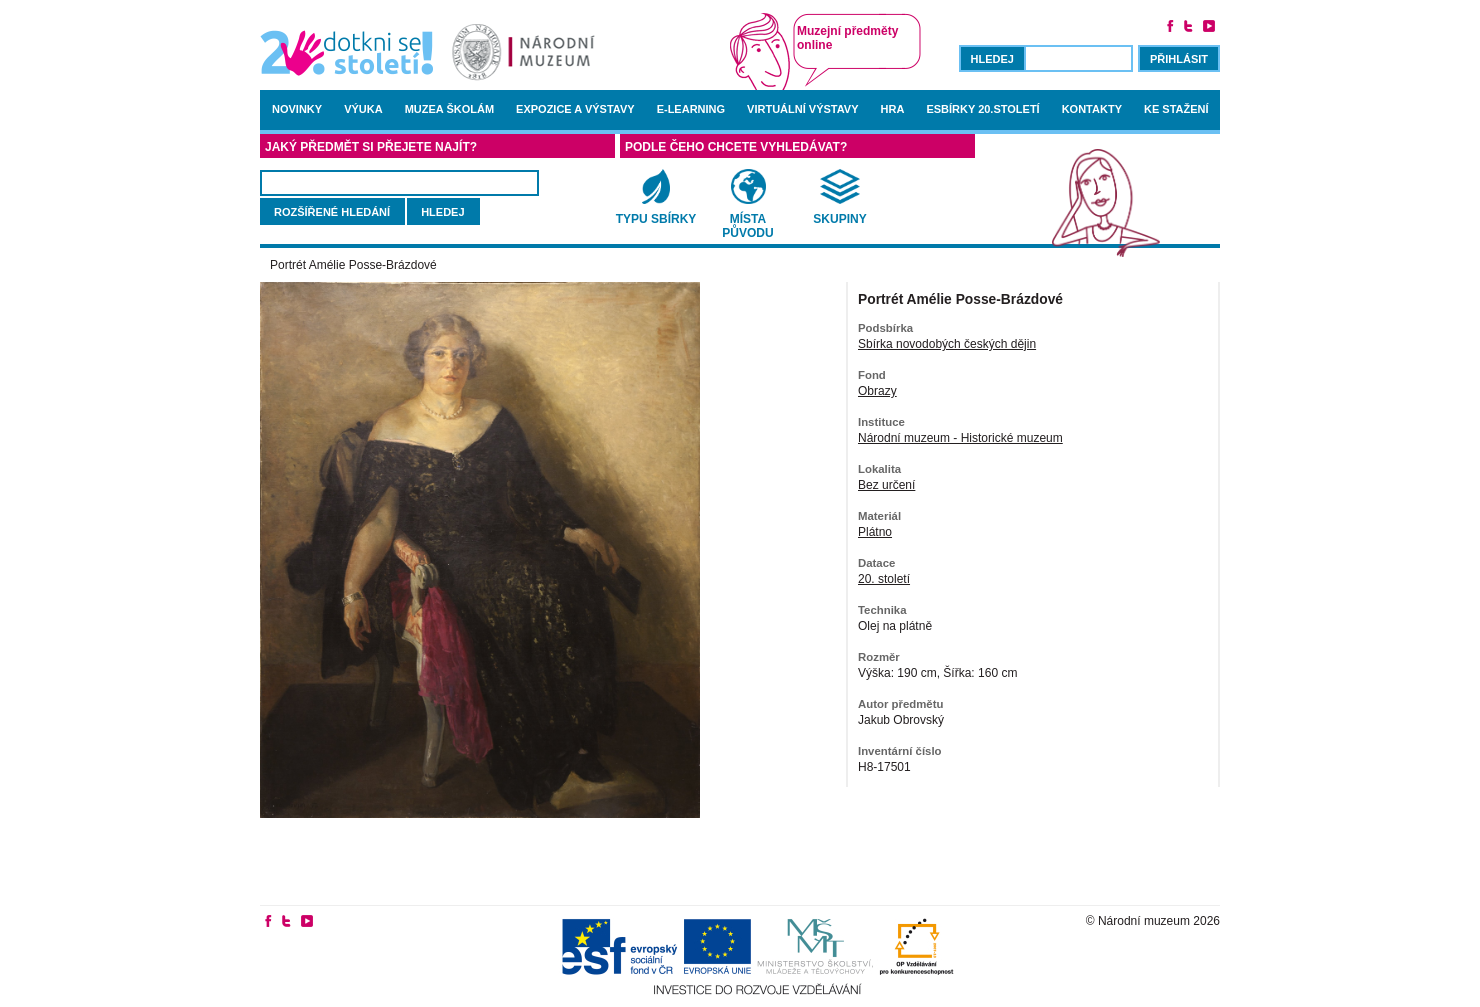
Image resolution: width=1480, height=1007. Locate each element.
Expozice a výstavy (575, 109)
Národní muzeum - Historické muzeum (960, 438)
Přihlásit (1179, 59)
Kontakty (1092, 109)
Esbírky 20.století (982, 109)
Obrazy (877, 391)
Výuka (363, 109)
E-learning (691, 109)
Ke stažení (1176, 109)
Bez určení (886, 485)
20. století (884, 579)
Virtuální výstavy (802, 109)
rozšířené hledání (332, 212)
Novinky (297, 109)
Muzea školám (449, 109)
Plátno (875, 532)
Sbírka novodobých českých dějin (947, 344)
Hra (893, 109)
